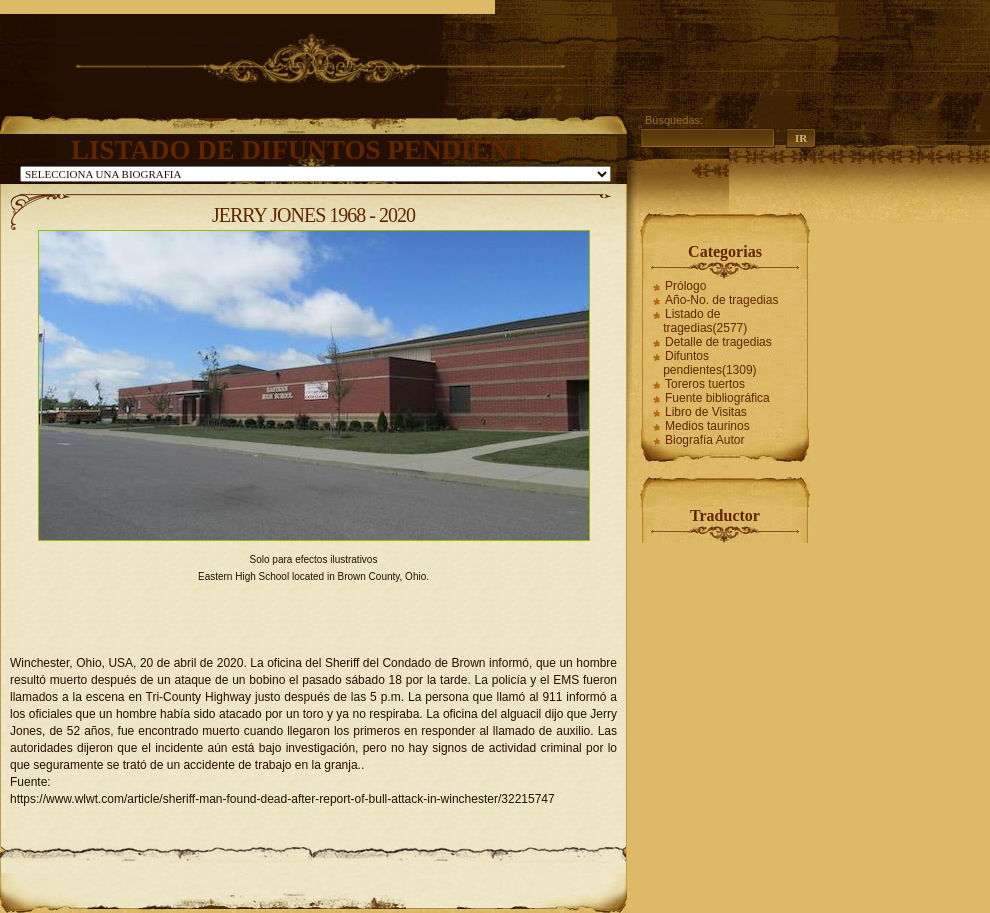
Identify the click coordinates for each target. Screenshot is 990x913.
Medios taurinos (707, 426)
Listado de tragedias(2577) (705, 321)
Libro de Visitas (706, 412)
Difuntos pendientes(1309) (709, 363)
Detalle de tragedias (718, 342)
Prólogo (685, 286)
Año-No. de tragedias (721, 300)
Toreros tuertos (705, 384)
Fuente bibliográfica (717, 398)
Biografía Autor (704, 440)
